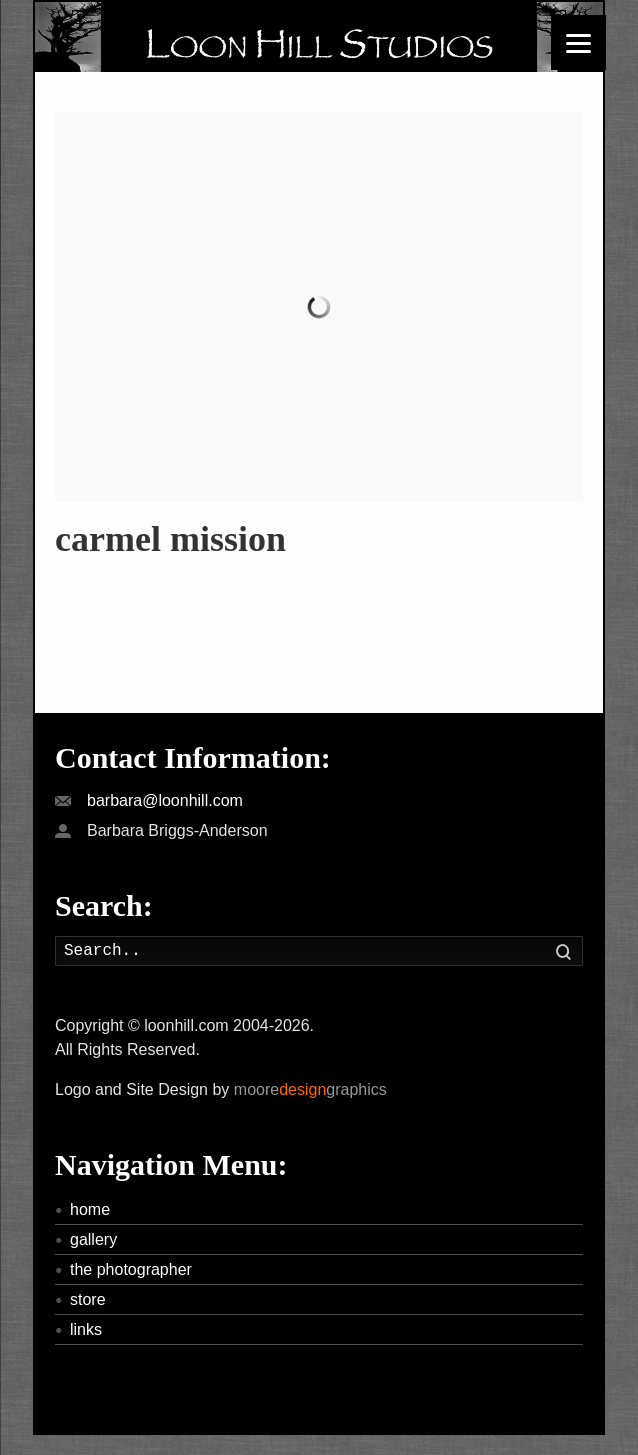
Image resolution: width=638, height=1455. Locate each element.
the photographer (131, 1269)
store (88, 1299)
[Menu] (578, 42)
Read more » (101, 573)
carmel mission (170, 539)
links (86, 1329)
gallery (93, 1239)
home (90, 1209)
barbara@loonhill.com (165, 800)
